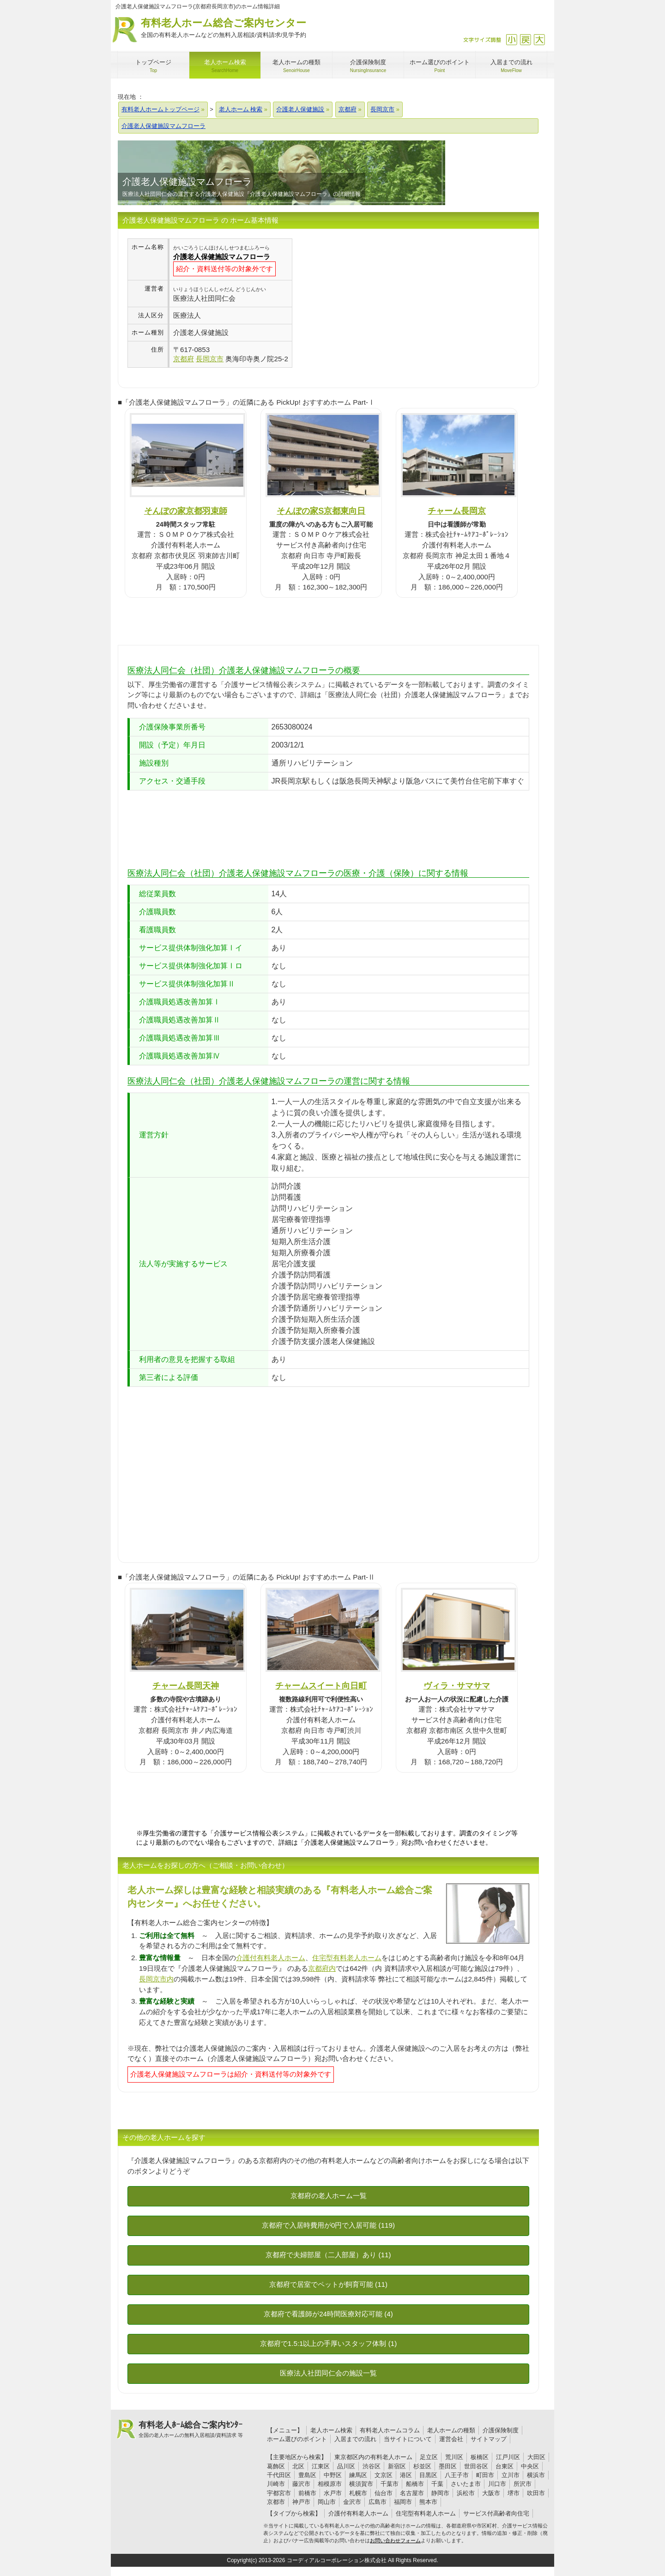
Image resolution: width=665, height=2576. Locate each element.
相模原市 (330, 2483)
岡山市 (327, 2501)
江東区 (321, 2466)
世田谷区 (476, 2466)
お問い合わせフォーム (395, 2540)
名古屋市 (412, 2493)
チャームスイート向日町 (321, 1685)
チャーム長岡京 (457, 511)
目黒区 (428, 2475)
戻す (525, 39)
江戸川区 (508, 2457)
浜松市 (466, 2493)
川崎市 (276, 2483)
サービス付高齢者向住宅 (496, 2513)
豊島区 (307, 2475)
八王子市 (457, 2475)
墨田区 (448, 2466)
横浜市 (536, 2475)
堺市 (514, 2493)
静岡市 (440, 2493)
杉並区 (422, 2466)
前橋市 (307, 2493)
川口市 (497, 2483)
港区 (406, 2475)
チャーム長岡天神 (185, 1685)
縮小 (511, 39)
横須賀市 (361, 2483)
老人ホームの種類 (451, 2430)
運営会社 (451, 2439)
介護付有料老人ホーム (270, 1958)
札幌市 (358, 2493)
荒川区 (454, 2457)
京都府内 (322, 1968)
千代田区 (279, 2475)
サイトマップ (489, 2439)
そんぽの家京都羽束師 (185, 511)
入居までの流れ (355, 2439)
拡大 (539, 39)
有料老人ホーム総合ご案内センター (223, 28)
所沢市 (523, 2483)
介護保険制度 (501, 2430)
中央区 (530, 2466)
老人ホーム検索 (331, 2430)
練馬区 (358, 2475)
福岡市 (403, 2501)
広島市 (378, 2501)
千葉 (437, 2483)
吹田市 (536, 2493)
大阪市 (491, 2493)
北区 (298, 2466)
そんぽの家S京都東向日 (321, 511)
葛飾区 (276, 2466)
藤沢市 (301, 2483)
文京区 (384, 2475)
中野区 (333, 2475)
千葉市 (390, 2483)
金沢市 (352, 2501)
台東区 (505, 2466)
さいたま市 (466, 2483)
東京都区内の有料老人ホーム (373, 2457)
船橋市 (415, 2483)
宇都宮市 (279, 2493)
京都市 (276, 2501)
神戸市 (301, 2501)
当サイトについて (408, 2439)
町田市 (485, 2475)
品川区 (346, 2466)
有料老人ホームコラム (390, 2430)
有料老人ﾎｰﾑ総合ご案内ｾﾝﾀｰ (191, 2429)
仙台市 (384, 2493)
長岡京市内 (156, 1979)
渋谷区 (372, 2466)
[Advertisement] (369, 303)
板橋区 (480, 2457)
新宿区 (397, 2466)
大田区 (536, 2457)
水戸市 (333, 2493)
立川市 (511, 2475)
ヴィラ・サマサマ (456, 1685)
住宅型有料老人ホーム (346, 1958)
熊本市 (428, 2501)
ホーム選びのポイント (297, 2439)
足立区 (429, 2457)
